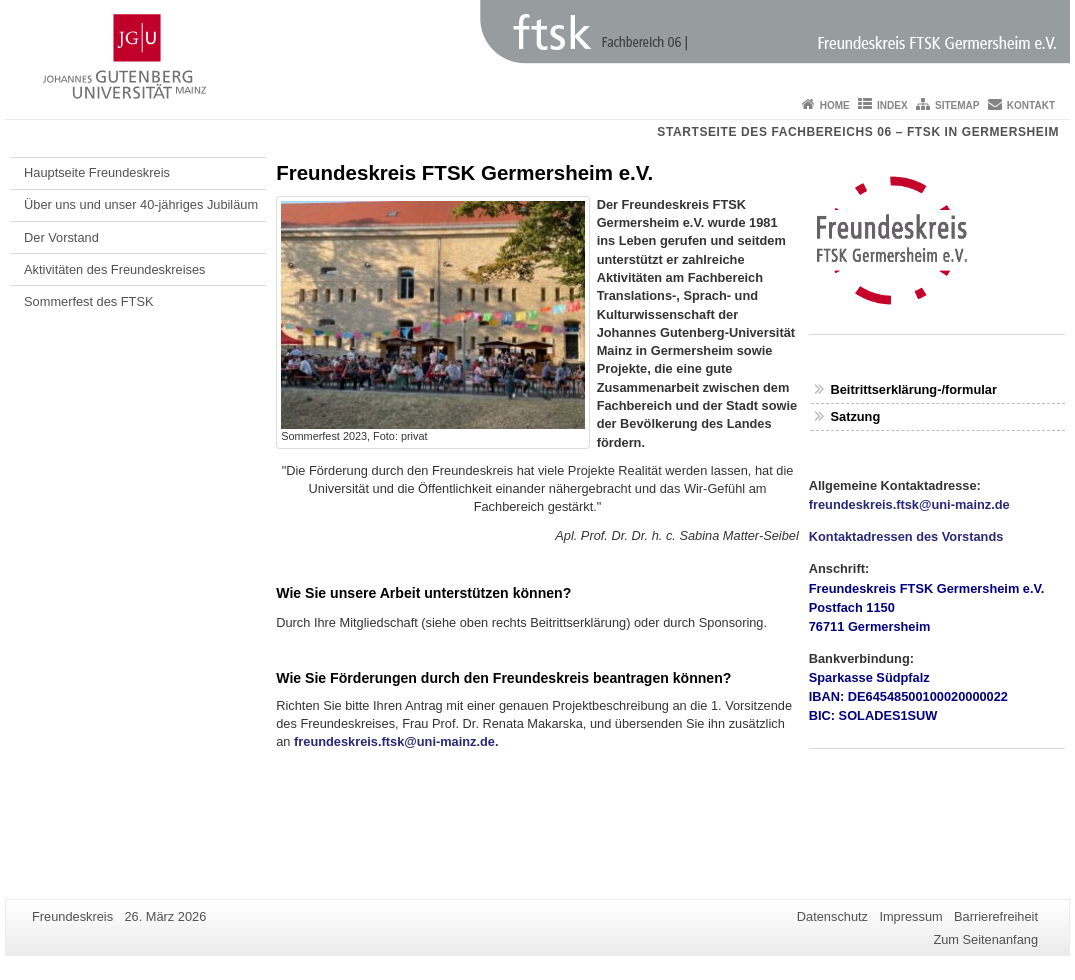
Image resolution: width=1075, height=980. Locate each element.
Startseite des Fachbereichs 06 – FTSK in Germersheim (858, 132)
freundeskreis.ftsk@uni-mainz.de (909, 504)
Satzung (855, 416)
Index (892, 105)
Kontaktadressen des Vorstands (906, 536)
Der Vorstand (61, 237)
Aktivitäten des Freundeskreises (114, 269)
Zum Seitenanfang (985, 939)
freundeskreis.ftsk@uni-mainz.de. (396, 741)
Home (835, 105)
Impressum (910, 916)
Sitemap (957, 105)
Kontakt (1031, 105)
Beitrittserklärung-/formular (913, 389)
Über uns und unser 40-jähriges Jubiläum (141, 204)
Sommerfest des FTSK (88, 301)
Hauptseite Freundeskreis (97, 172)
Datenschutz (832, 916)
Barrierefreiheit (996, 916)
